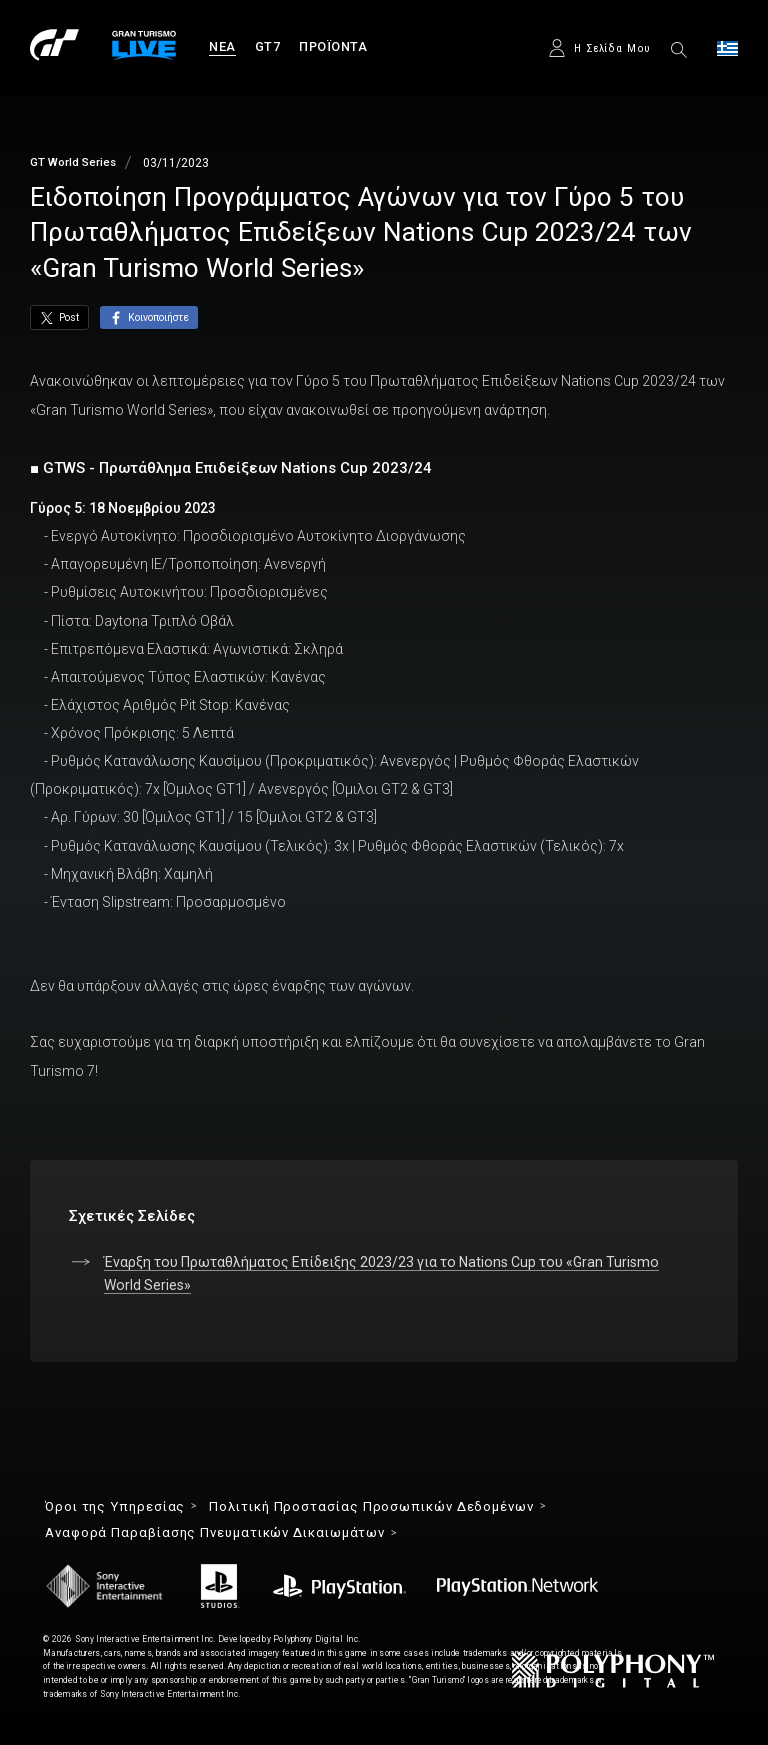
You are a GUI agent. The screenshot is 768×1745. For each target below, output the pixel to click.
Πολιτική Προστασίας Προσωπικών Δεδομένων (371, 1506)
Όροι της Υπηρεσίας (115, 1506)
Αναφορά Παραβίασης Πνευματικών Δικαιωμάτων (215, 1532)
